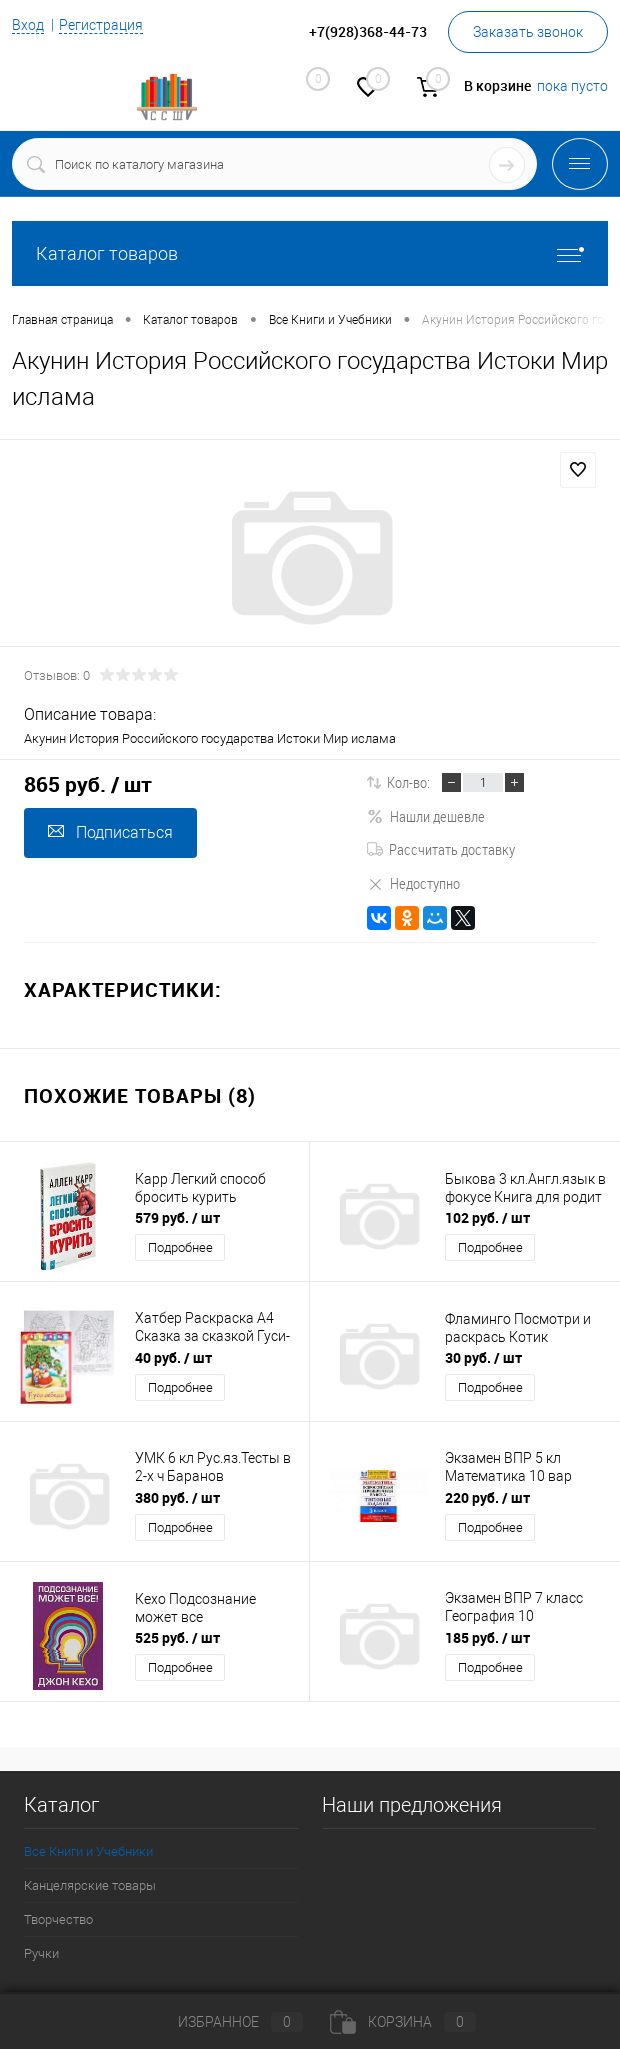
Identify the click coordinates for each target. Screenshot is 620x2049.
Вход (28, 25)
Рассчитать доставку (441, 849)
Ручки (41, 1953)
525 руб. (177, 1637)
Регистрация (101, 25)
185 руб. (487, 1637)
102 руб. (487, 1217)
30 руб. (483, 1357)
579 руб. (177, 1217)
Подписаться (110, 832)
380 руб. (177, 1497)
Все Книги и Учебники (88, 1851)
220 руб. (487, 1497)
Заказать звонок (528, 32)
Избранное (224, 2022)
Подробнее (180, 1247)
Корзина (403, 2022)
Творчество (58, 1919)
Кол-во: (408, 782)
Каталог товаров (310, 253)
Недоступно (413, 883)
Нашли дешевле (426, 816)
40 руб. (173, 1357)
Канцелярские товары (90, 1885)
